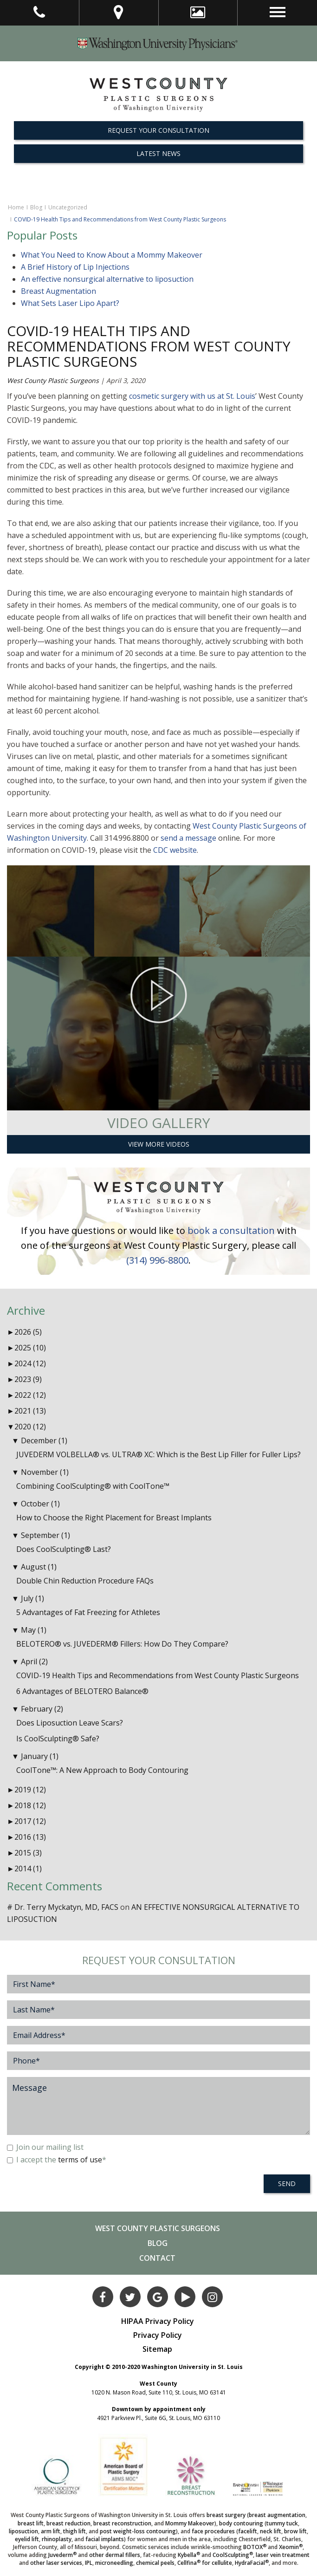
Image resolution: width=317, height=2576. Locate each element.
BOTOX (254, 2547)
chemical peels (155, 2563)
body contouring (241, 2523)
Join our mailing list (45, 2147)
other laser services (56, 2563)
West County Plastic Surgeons (53, 380)
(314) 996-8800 (157, 1260)
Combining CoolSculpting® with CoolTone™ (92, 1486)
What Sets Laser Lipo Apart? (70, 303)
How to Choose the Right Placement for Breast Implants (114, 1517)
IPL (88, 2563)
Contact (157, 2258)
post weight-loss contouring (138, 2531)
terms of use (80, 2159)
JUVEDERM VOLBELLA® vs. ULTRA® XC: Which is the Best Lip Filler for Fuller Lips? (158, 1454)
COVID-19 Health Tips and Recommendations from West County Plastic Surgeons (149, 346)
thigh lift (74, 2531)
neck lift (270, 2531)
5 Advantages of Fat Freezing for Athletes (88, 1612)
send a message (188, 838)
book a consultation (231, 1230)
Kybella (189, 2555)
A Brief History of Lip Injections (75, 267)
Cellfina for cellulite (204, 2563)
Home (16, 207)
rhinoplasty (56, 2539)
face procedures (213, 2531)
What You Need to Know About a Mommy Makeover (111, 255)
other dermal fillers (114, 2555)
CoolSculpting (233, 2555)
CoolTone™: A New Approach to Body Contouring (102, 1770)
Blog (36, 207)
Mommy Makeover (189, 2523)
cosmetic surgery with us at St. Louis (192, 396)
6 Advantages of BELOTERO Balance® (82, 1691)
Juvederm (62, 2555)
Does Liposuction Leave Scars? (69, 1723)
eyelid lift (27, 2539)
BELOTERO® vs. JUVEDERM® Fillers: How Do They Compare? (122, 1644)
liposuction (23, 2531)
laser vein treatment (283, 2555)
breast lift (31, 2523)
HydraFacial (252, 2563)
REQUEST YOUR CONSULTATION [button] (158, 130)
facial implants (104, 2539)
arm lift (50, 2531)
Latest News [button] (158, 153)
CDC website (175, 850)
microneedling (114, 2563)
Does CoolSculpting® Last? (63, 1549)
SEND (287, 2183)
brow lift (295, 2531)
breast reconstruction (122, 2523)
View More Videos (158, 1144)
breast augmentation (277, 2515)
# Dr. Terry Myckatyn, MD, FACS (62, 1907)
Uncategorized (67, 207)
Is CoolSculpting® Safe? (57, 1738)
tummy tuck (282, 2523)
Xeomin (291, 2547)
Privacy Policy (157, 2335)
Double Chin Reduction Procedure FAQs (85, 1581)
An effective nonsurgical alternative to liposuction (107, 279)
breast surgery (226, 2515)
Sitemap (157, 2349)
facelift (247, 2531)
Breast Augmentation (58, 291)
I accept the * (56, 2159)
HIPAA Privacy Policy (157, 2321)
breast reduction (68, 2523)
